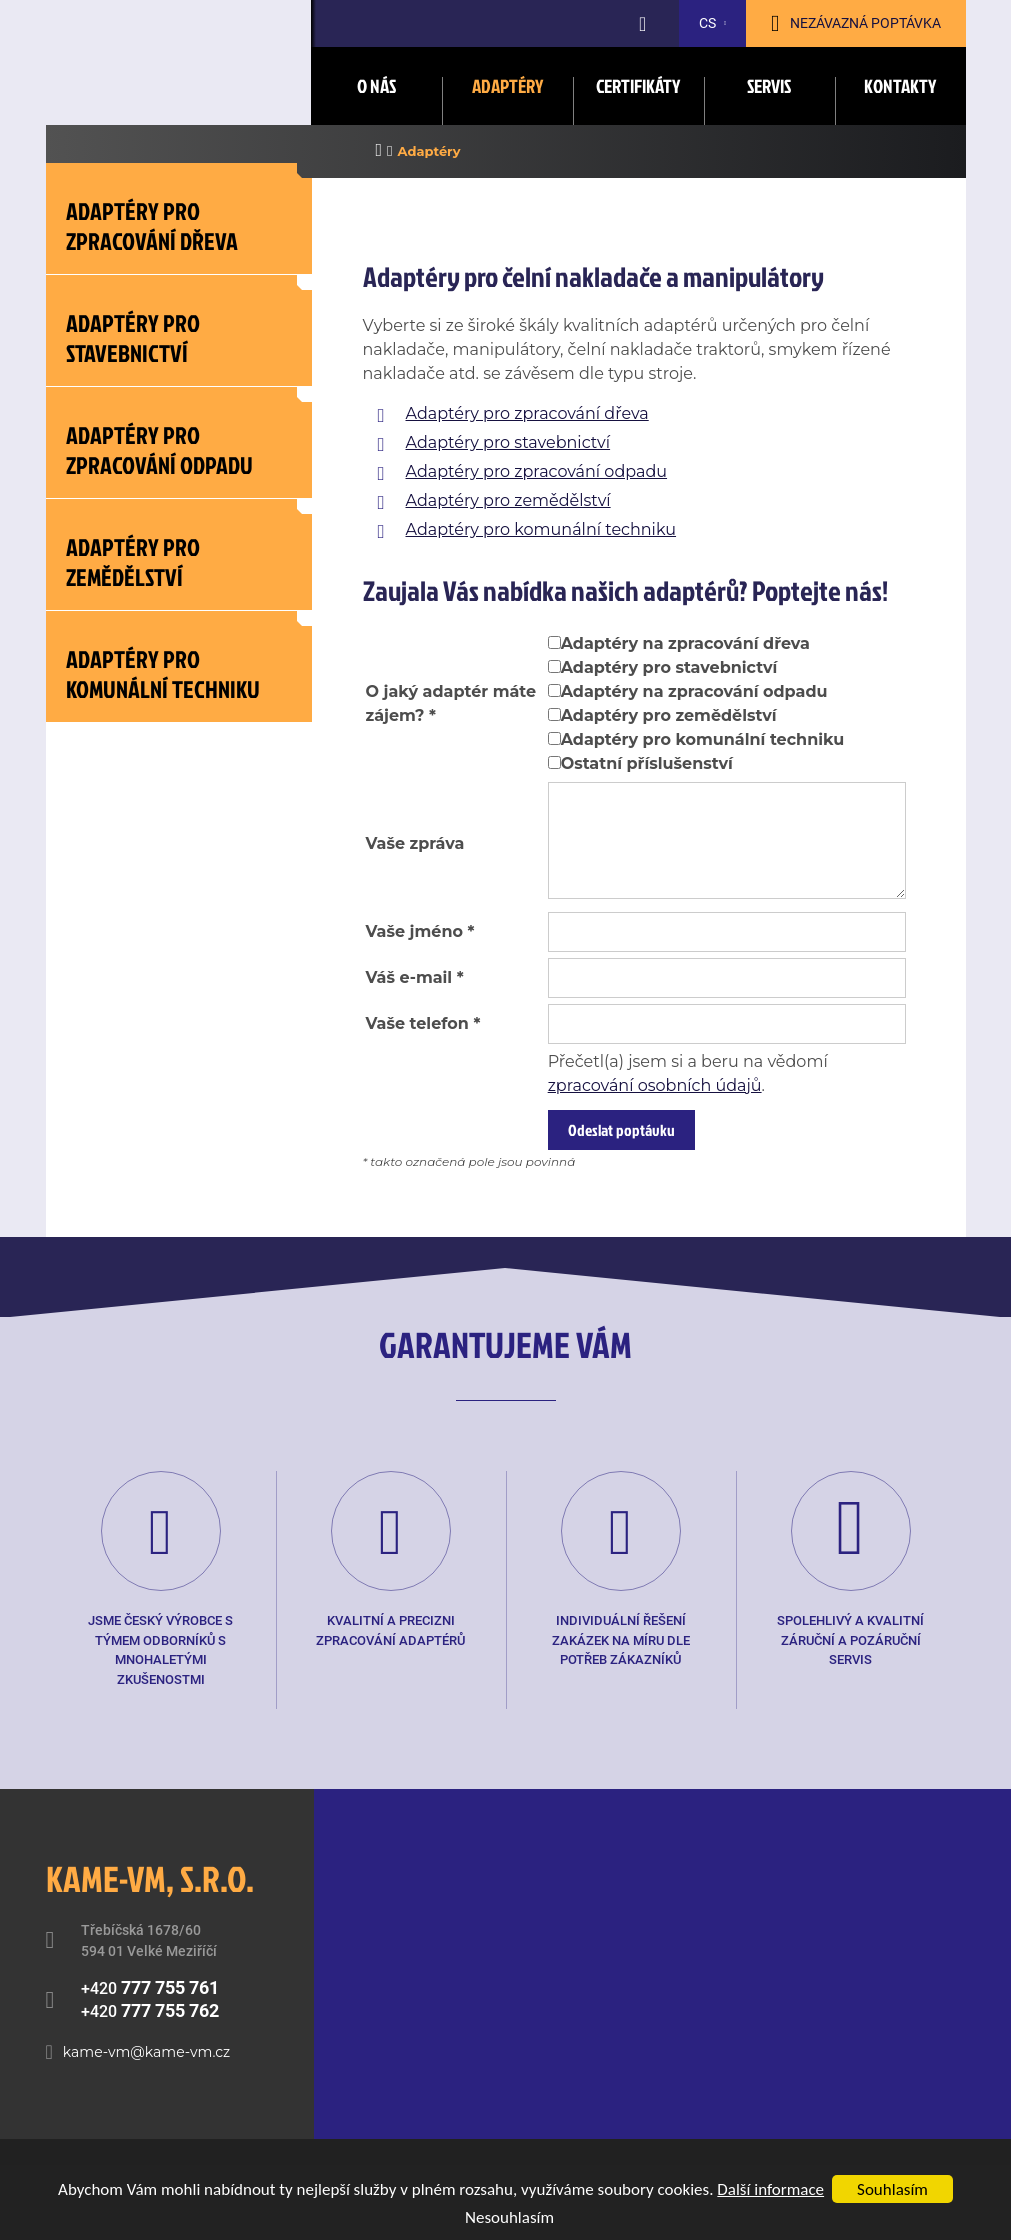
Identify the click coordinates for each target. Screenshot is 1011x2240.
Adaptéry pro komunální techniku (541, 529)
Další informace (770, 2189)
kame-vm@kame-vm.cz (146, 2052)
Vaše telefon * (423, 1023)
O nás (376, 85)
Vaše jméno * (420, 931)
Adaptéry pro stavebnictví (508, 442)
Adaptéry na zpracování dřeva (685, 643)
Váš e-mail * (415, 977)
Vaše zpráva (415, 843)
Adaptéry (507, 85)
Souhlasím (892, 2189)
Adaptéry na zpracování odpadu (694, 691)
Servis (769, 85)
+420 (150, 1987)
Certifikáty (638, 85)
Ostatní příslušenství (647, 763)
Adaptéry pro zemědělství (508, 500)
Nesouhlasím (509, 2217)
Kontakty (900, 85)
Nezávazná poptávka (865, 23)
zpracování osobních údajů (655, 1085)
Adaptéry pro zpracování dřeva (527, 413)
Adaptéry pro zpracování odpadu (537, 471)
